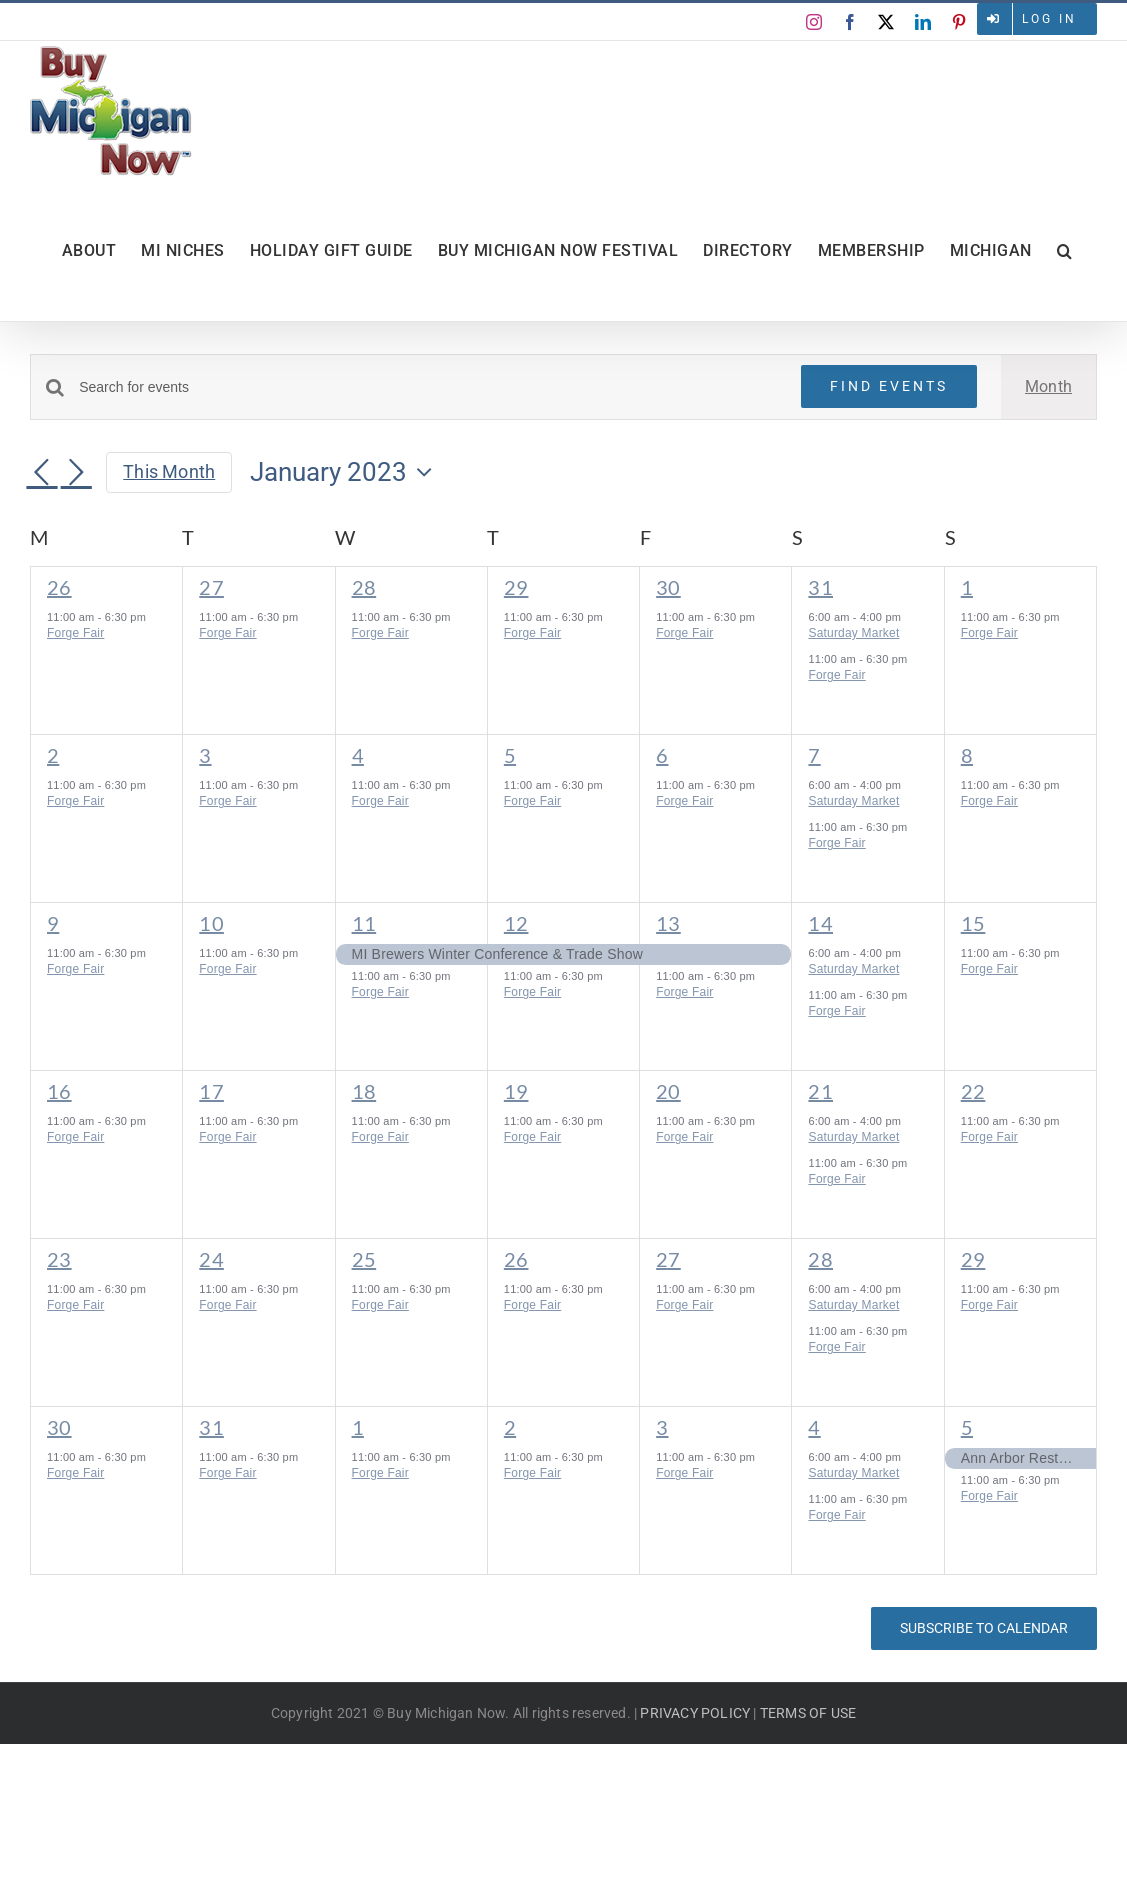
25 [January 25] (364, 1259)
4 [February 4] (814, 1427)
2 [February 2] (510, 1427)
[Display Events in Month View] (1048, 387)
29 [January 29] (973, 1259)
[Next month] (76, 474)
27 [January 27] (668, 1259)
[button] (1065, 251)
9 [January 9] (53, 923)
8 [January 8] (967, 755)
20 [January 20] (668, 1091)
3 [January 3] (205, 755)
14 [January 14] (820, 923)
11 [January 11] (364, 923)
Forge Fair (75, 633)
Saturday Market (853, 633)
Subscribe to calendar (984, 1628)
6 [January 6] (662, 755)
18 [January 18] (364, 1091)
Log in (1049, 19)
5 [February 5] (967, 1427)
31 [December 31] (820, 587)
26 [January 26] (516, 1259)
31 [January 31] (211, 1427)
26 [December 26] (59, 587)
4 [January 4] (358, 755)
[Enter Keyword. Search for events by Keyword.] (428, 387)
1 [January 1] (967, 587)
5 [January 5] (510, 755)
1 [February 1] (358, 1427)
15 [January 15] (973, 923)
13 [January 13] (668, 923)
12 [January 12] (516, 923)
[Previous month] (42, 474)
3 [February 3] (662, 1427)
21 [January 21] (820, 1091)
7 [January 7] (814, 755)
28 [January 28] (820, 1259)
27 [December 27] (211, 587)
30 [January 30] (59, 1427)
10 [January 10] (211, 923)
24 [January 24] (211, 1259)
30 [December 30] (668, 587)
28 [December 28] (364, 587)
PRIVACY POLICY (695, 1713)
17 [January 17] (211, 1091)
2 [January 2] (53, 755)
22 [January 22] (973, 1091)
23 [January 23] (59, 1259)
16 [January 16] (59, 1091)
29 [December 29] (516, 587)
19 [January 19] (516, 1091)
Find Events (889, 386)
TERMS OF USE (808, 1713)
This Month (169, 471)
